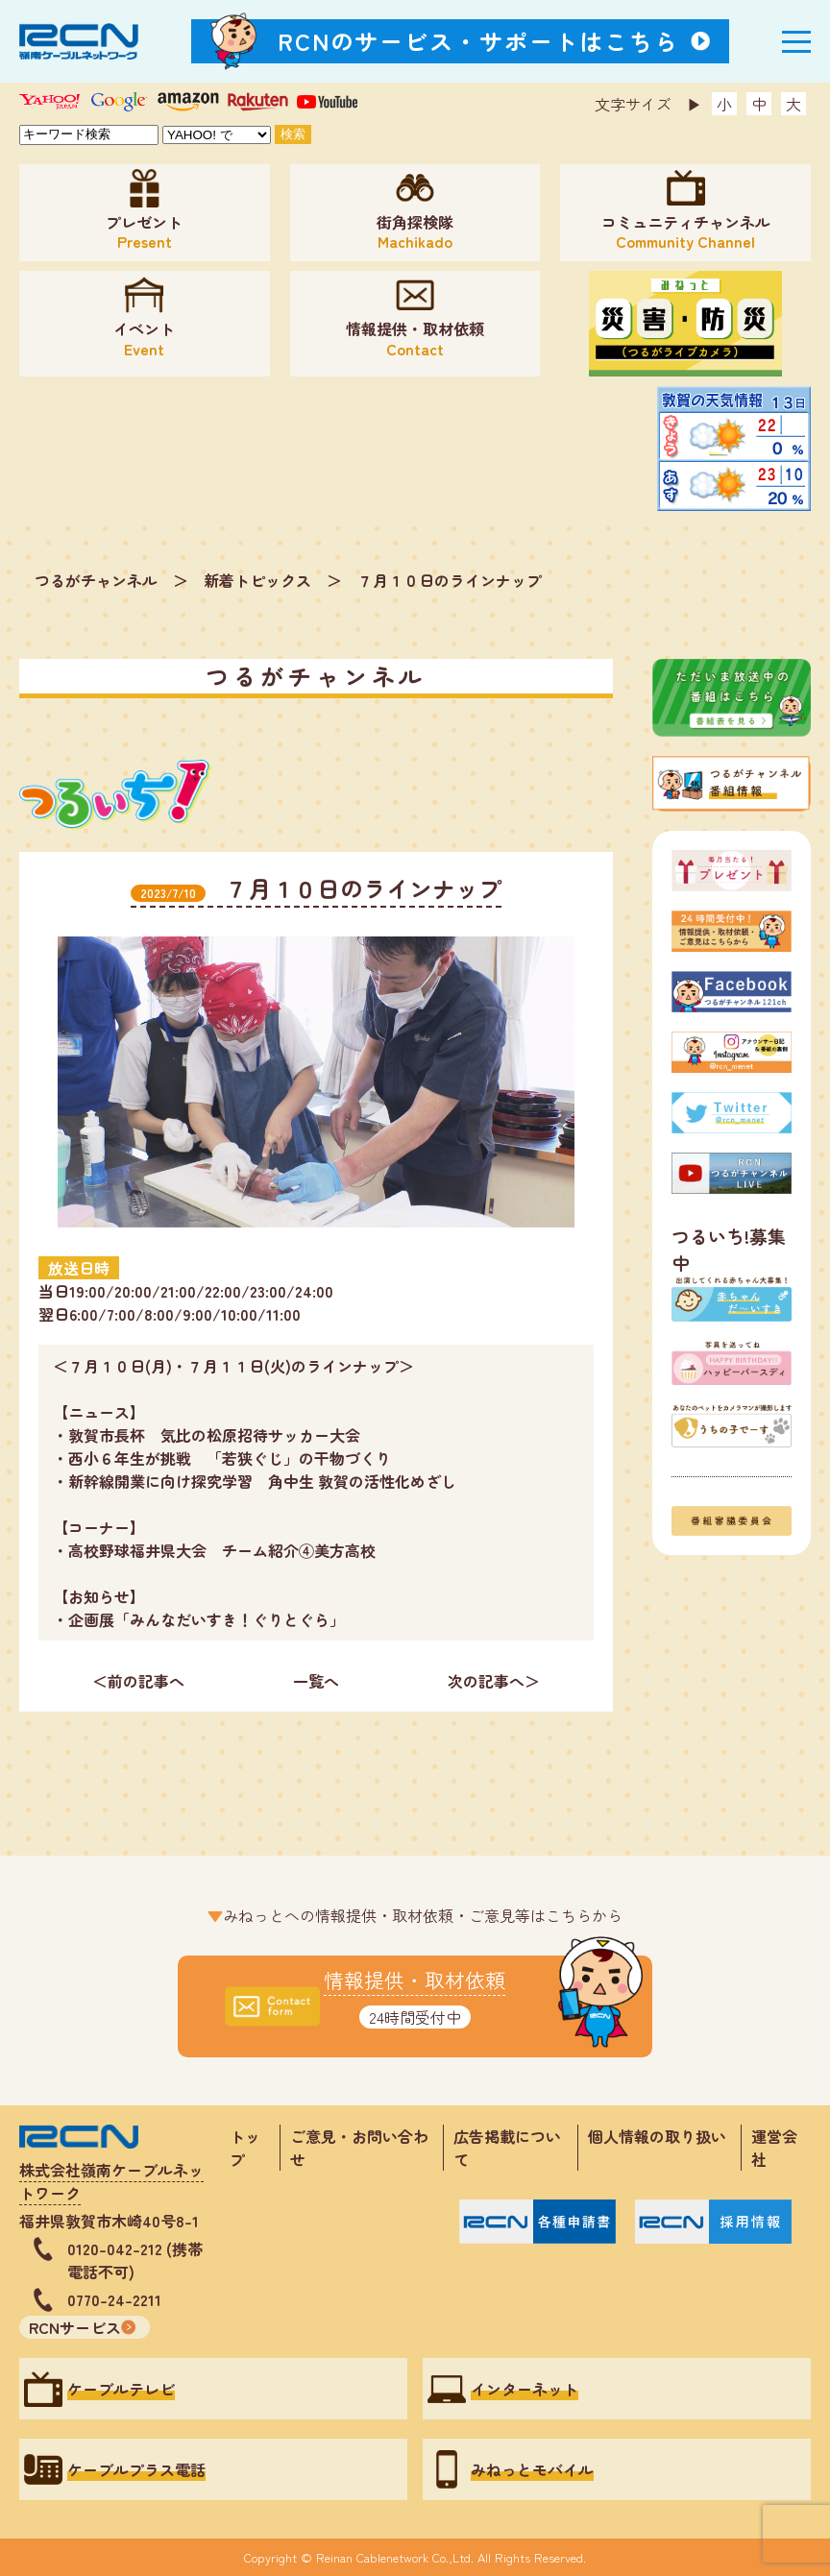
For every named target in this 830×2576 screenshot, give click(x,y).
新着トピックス (257, 580)
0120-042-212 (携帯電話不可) (135, 2260)
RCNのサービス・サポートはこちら (478, 41)
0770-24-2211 (114, 2299)
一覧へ (316, 1680)
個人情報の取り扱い (665, 2136)
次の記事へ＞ (494, 1680)
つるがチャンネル (96, 580)
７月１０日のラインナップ (449, 580)
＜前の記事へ (138, 1680)
